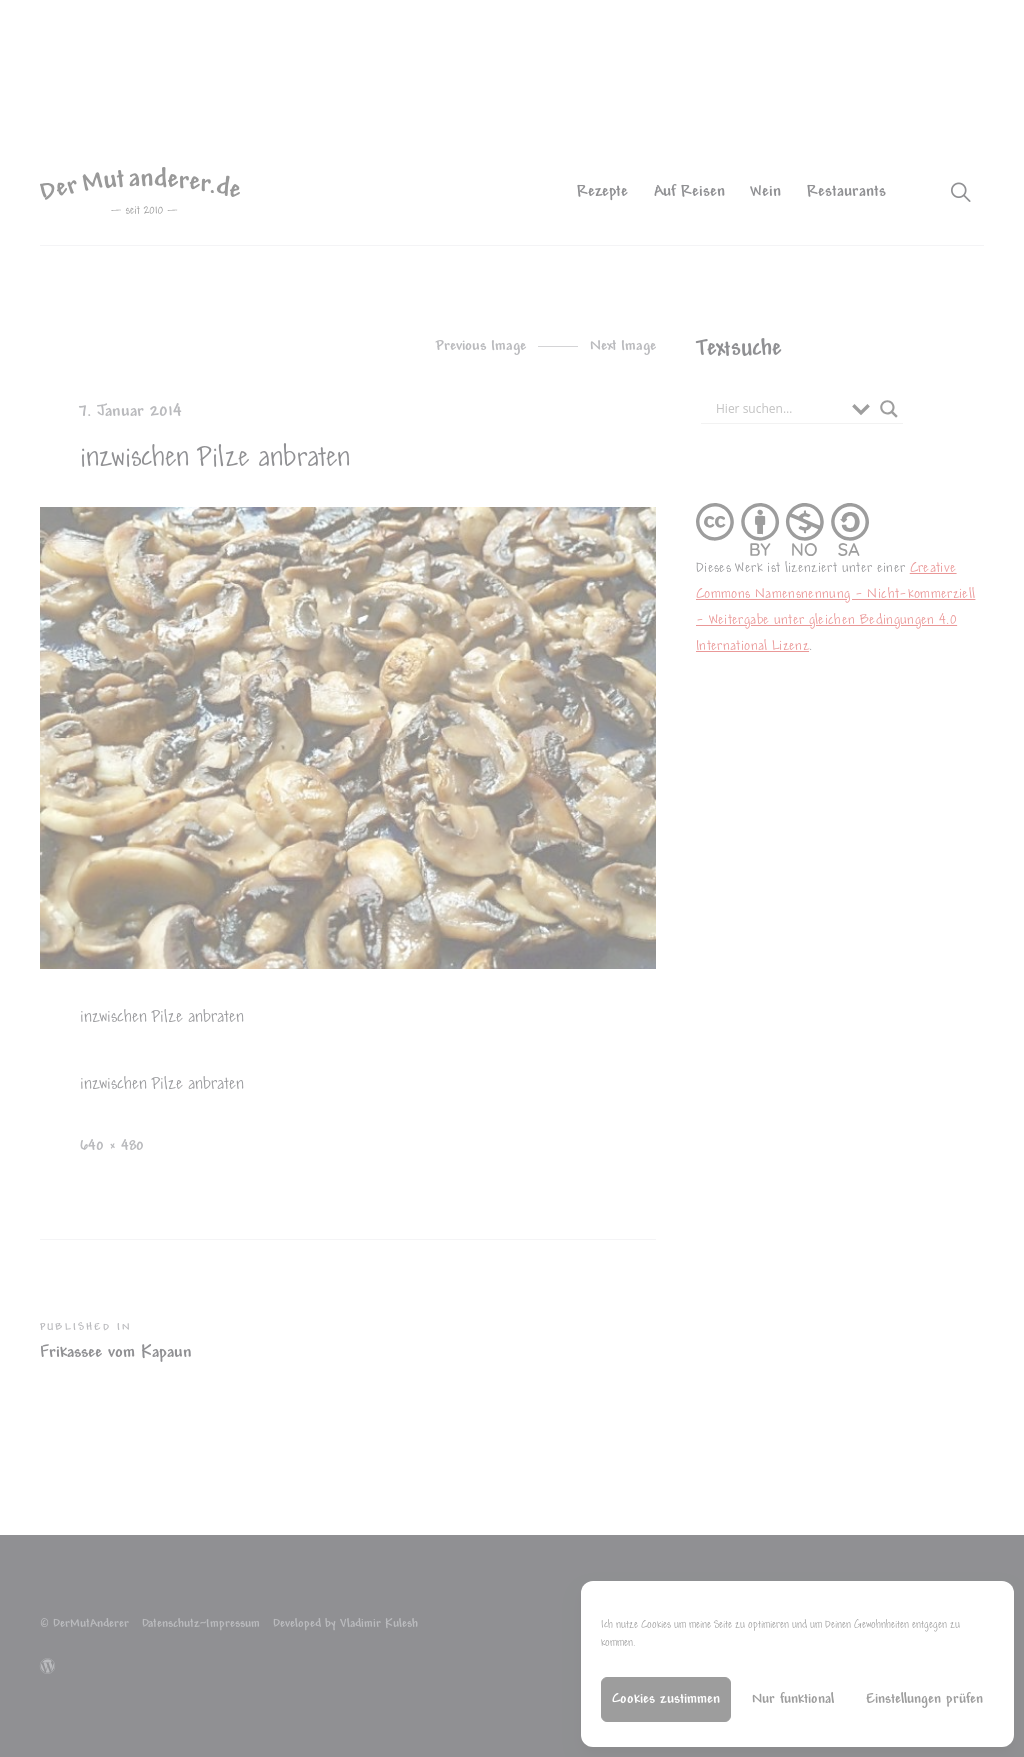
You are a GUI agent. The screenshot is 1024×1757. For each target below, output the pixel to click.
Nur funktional (793, 1699)
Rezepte (602, 192)
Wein (765, 192)
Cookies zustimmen (666, 1699)
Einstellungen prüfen (924, 1699)
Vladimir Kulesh (379, 1624)
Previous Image (481, 347)
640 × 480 (112, 1147)
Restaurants (846, 192)
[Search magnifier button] (889, 409)
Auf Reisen (689, 192)
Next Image (623, 347)
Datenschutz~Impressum (201, 1624)
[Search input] (779, 409)
